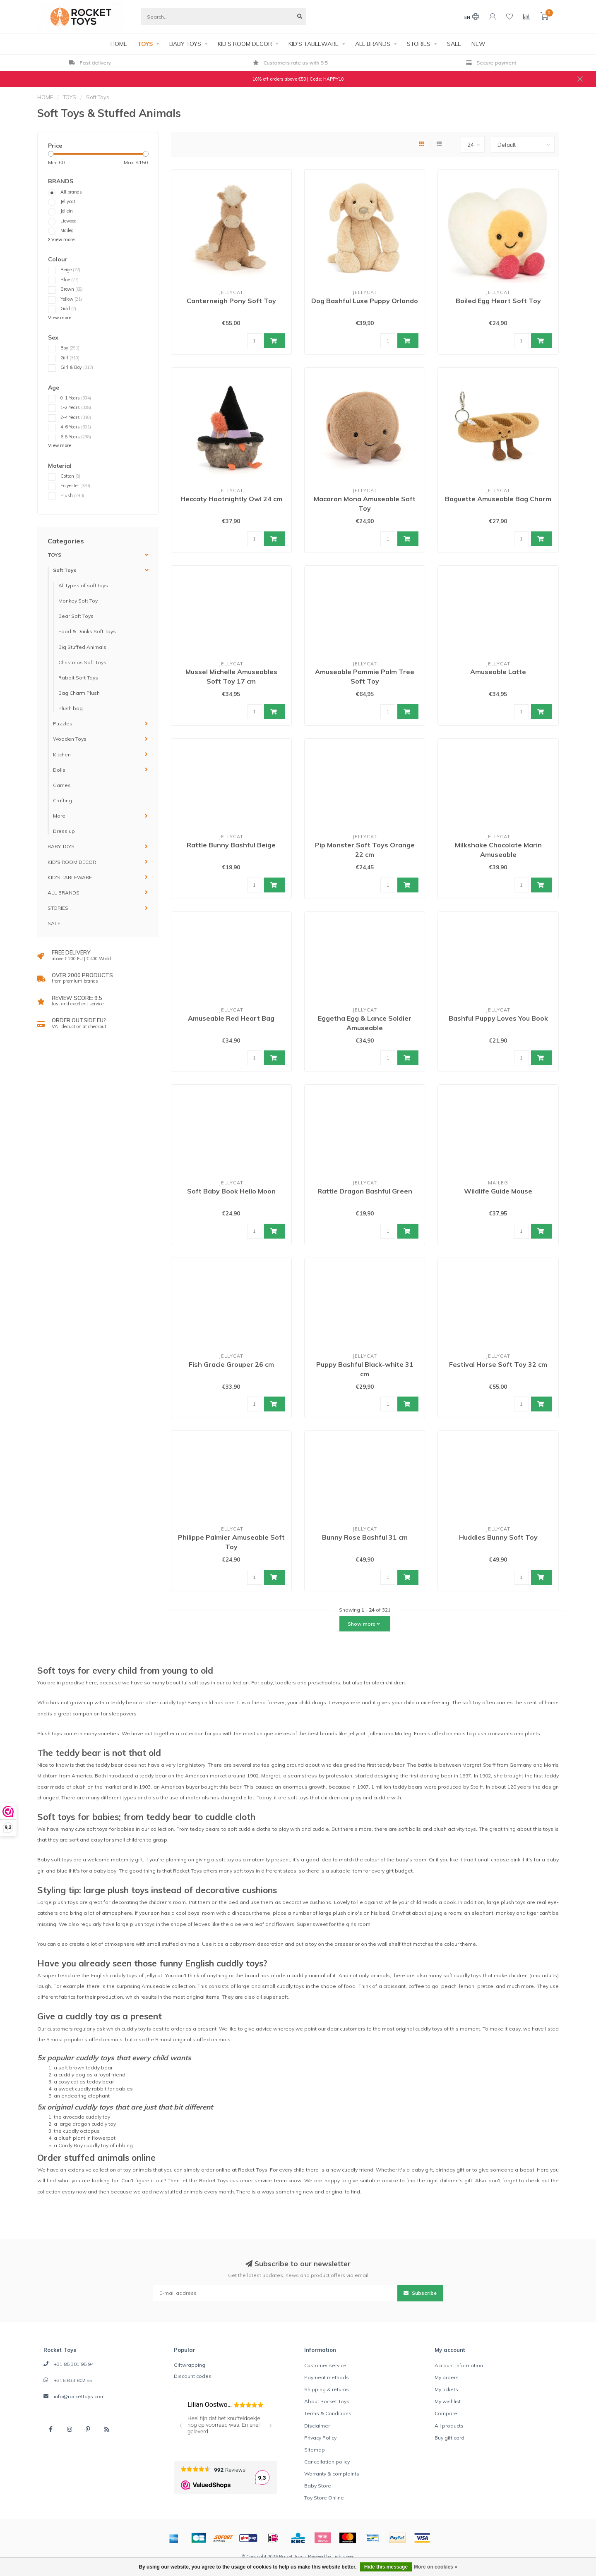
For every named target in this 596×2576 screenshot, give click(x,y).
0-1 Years (75, 398)
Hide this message (386, 2567)
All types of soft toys (83, 585)
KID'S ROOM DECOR (245, 44)
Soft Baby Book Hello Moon (231, 1191)
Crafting (62, 800)
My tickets (446, 2389)
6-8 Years (75, 437)
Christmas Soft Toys (82, 662)
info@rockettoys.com (79, 2396)
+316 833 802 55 (73, 2380)
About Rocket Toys (326, 2401)
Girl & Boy (76, 367)
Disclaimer (317, 2426)
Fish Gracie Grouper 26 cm (231, 1364)
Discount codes (192, 2376)
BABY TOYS (185, 44)
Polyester (75, 485)
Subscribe (420, 2293)
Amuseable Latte (498, 671)
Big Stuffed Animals (82, 647)
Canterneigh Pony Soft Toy (231, 301)
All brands (71, 192)
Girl (69, 358)
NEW (478, 44)
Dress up (64, 831)
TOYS (145, 44)
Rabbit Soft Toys (78, 677)
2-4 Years (75, 417)
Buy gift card (449, 2438)
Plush (72, 495)
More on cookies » (435, 2567)
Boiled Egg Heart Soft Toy (498, 301)
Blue (69, 279)
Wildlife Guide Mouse (498, 1191)
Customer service (325, 2365)
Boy (69, 348)
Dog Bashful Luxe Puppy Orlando (364, 301)
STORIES (418, 44)
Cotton (70, 476)
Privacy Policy (320, 2438)
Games (62, 785)
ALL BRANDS (372, 44)
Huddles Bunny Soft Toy (498, 1537)
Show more (364, 1624)
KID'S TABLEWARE (313, 44)
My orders (447, 2377)
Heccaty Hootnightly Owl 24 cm (231, 499)
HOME (119, 44)
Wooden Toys (70, 739)
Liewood (68, 221)
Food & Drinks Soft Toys (87, 631)
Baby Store (317, 2486)
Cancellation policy (327, 2462)
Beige (70, 270)
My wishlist (448, 2401)
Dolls (59, 770)
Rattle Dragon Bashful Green (364, 1191)
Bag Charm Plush (79, 693)
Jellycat (67, 201)
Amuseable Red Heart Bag (231, 1018)
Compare (446, 2413)
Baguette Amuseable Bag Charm (498, 499)
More (59, 816)
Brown (71, 289)
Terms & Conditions (327, 2413)
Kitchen (62, 754)
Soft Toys (65, 570)
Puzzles (62, 723)
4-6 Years (75, 427)
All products (449, 2426)
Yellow (71, 299)
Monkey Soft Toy (78, 601)
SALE (454, 44)
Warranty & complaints (331, 2474)
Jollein (66, 211)
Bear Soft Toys (76, 616)
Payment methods (326, 2377)
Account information (459, 2365)
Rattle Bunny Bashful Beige (231, 845)
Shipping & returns (326, 2389)
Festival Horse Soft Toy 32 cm (498, 1364)
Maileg (67, 230)
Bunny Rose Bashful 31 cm (365, 1537)
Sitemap (314, 2450)
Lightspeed (343, 2556)
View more (61, 239)
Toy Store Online (324, 2498)
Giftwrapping (189, 2365)
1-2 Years (75, 407)
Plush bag (70, 708)
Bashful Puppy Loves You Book (498, 1018)
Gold (68, 308)
